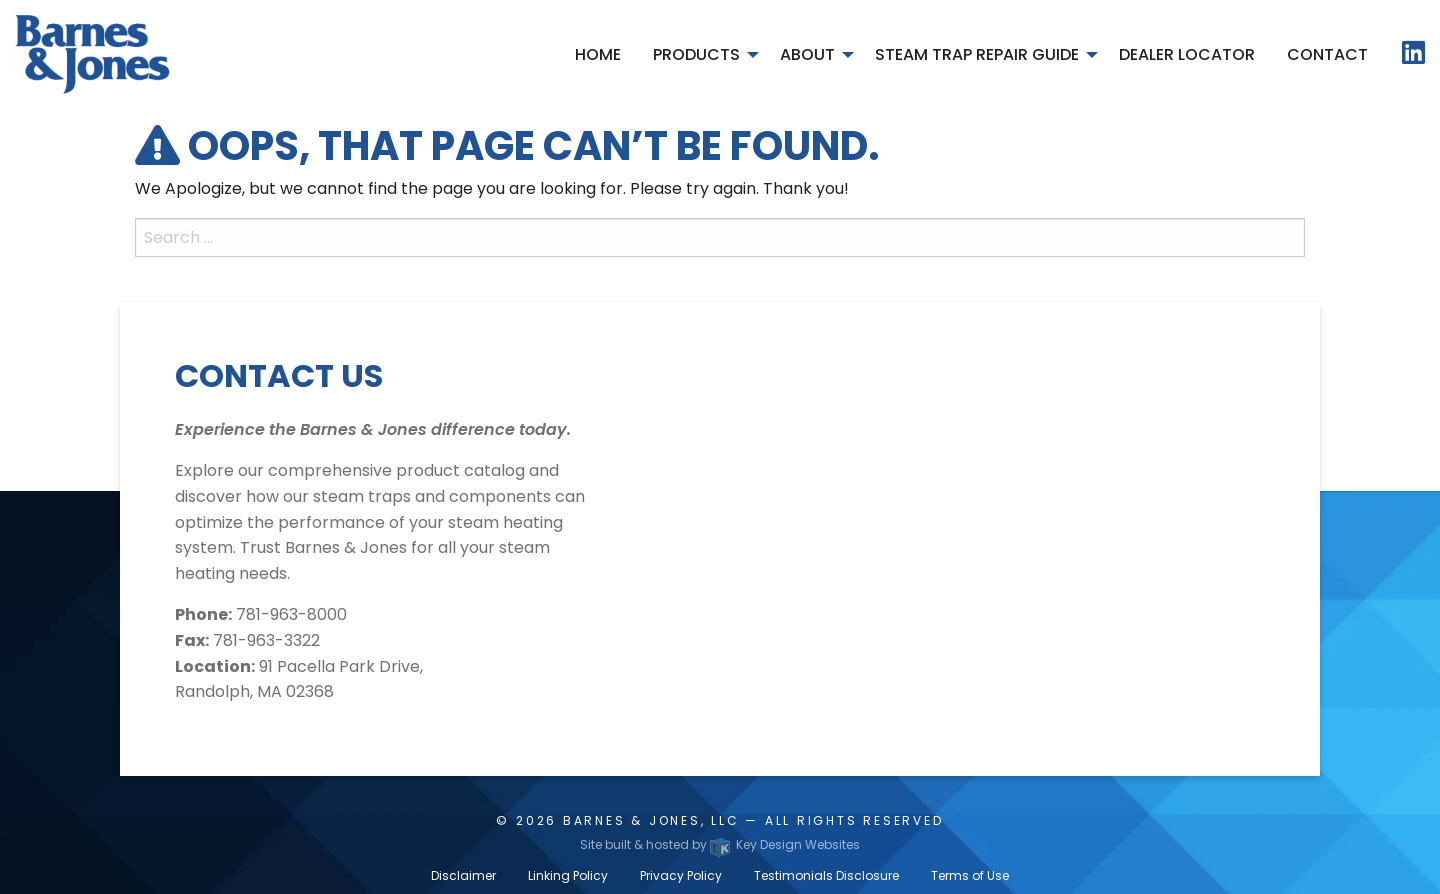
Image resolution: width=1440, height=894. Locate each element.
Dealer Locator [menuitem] (1187, 54)
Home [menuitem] (598, 54)
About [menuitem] (807, 54)
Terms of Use (970, 875)
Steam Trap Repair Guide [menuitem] (977, 54)
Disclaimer (463, 875)
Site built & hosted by (720, 844)
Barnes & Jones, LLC (651, 820)
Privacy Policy (681, 875)
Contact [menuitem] (1327, 54)
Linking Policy (568, 875)
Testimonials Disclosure (826, 875)
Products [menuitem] (696, 54)
